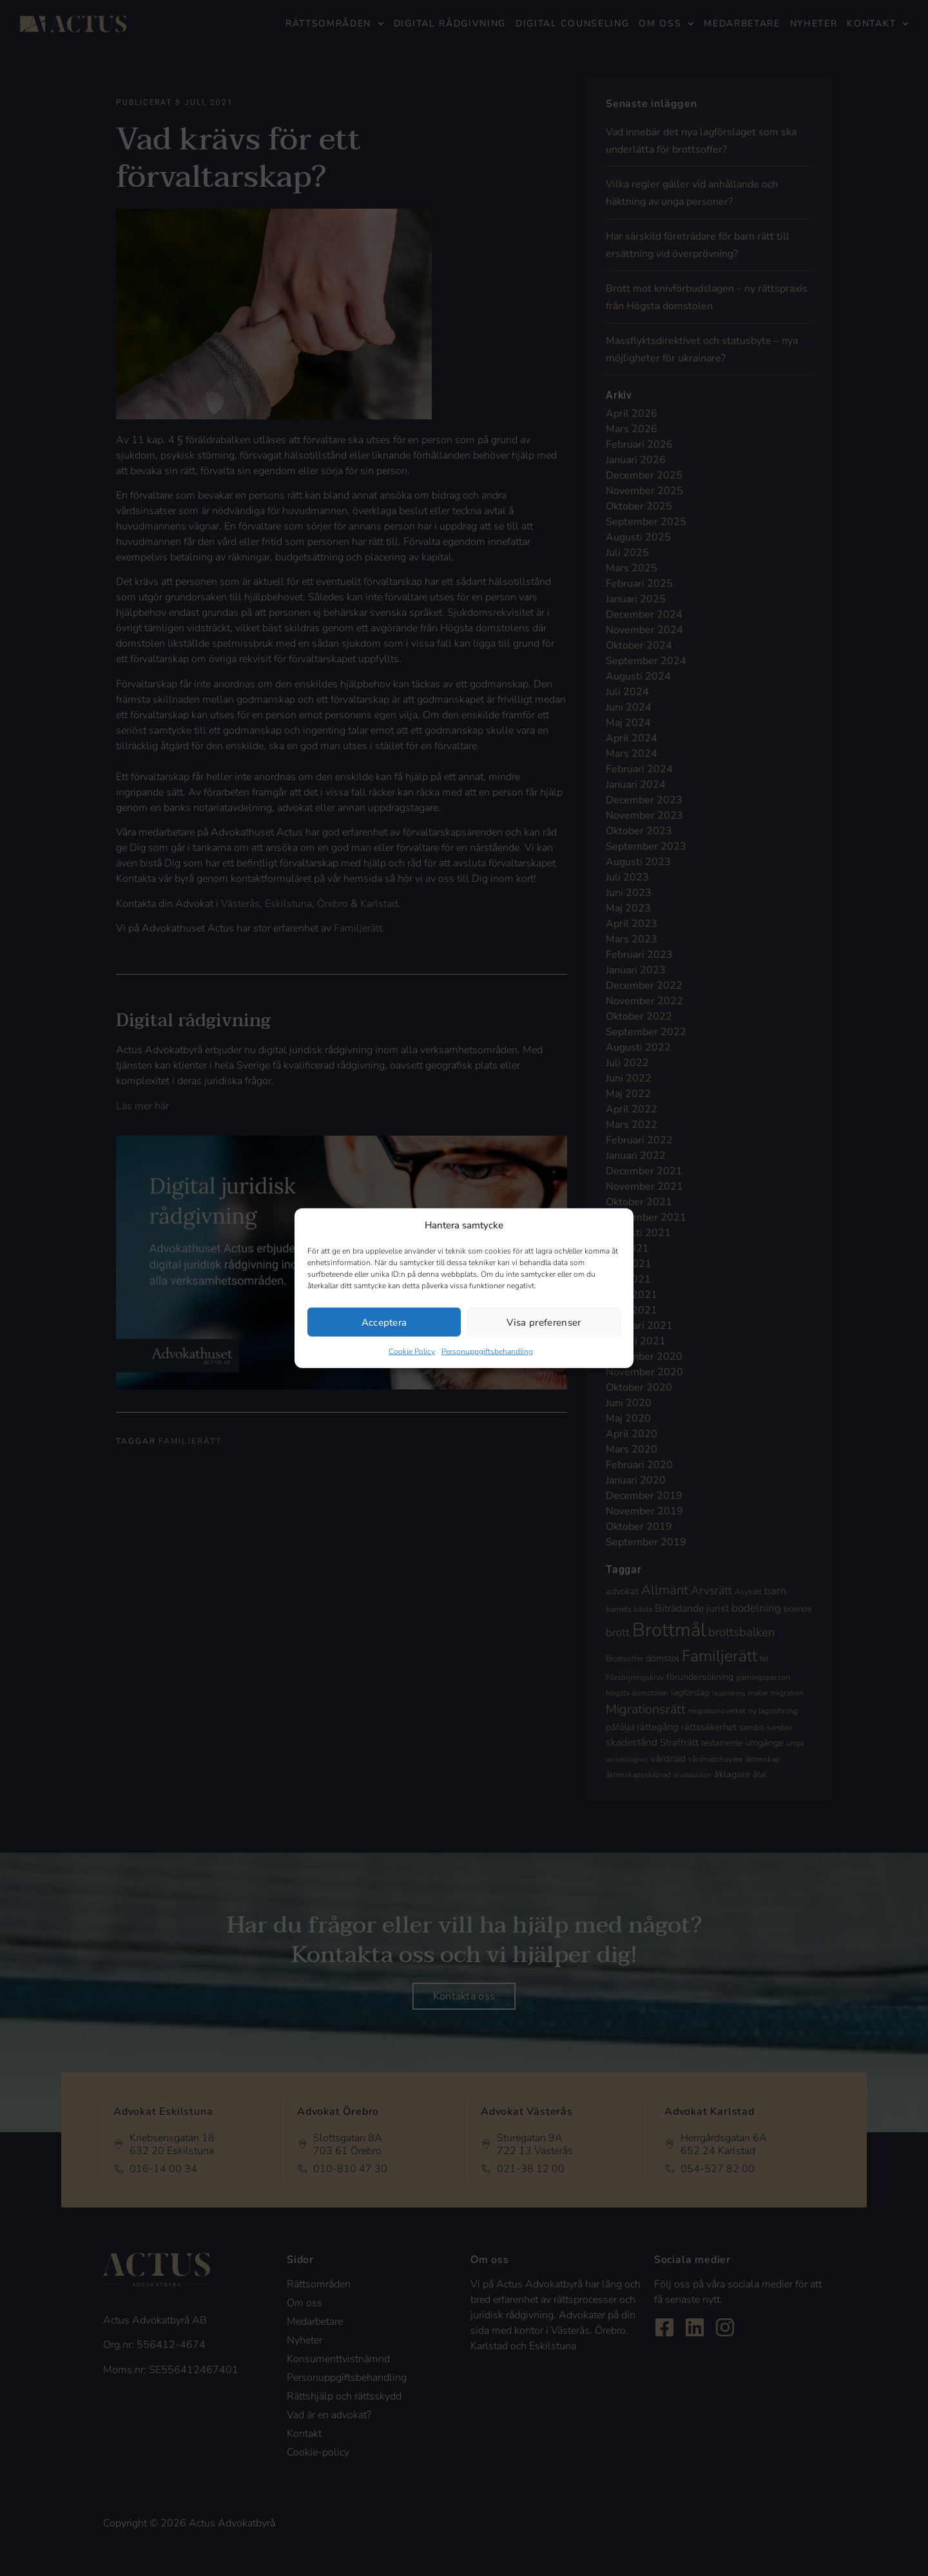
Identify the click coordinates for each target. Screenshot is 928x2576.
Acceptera (384, 1321)
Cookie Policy (412, 1351)
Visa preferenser (544, 1321)
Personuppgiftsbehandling (487, 1351)
